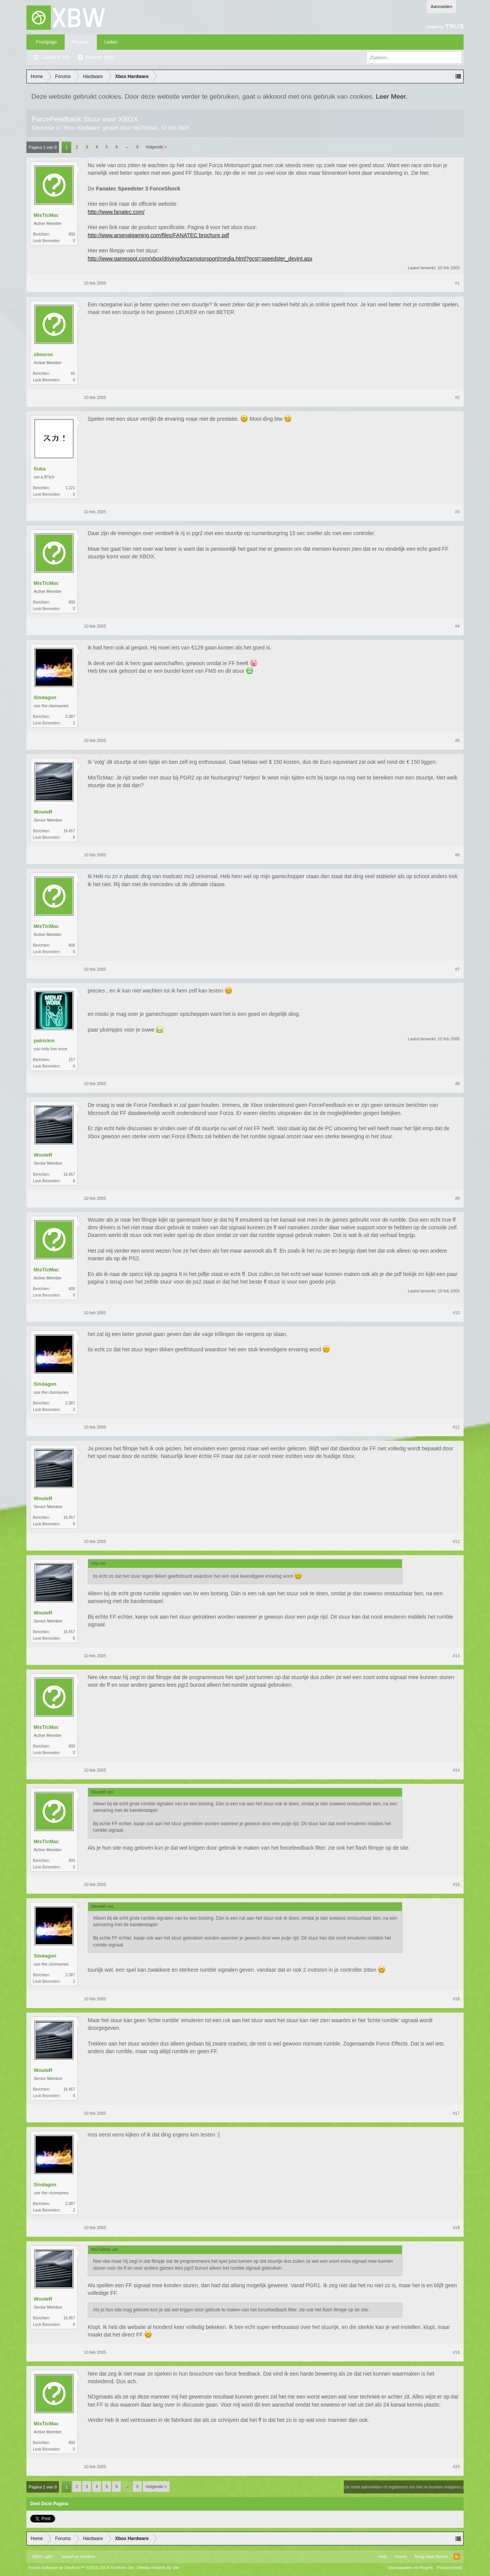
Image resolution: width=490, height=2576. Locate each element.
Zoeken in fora (55, 57)
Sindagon (45, 697)
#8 (457, 1083)
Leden (111, 42)
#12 (456, 1541)
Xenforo (87, 2556)
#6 (457, 855)
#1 (457, 283)
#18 (456, 2227)
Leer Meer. (392, 96)
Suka (40, 469)
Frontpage (46, 42)
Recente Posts (100, 57)
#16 (456, 1999)
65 (73, 373)
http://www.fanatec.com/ (116, 212)
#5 (457, 740)
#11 (456, 1427)
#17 (456, 2113)
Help (383, 2556)
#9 (457, 1198)
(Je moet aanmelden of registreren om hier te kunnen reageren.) (404, 2487)
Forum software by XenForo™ (81, 2567)
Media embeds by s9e (159, 2567)
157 (72, 1060)
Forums (80, 42)
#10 (456, 1312)
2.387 (70, 716)
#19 (456, 2352)
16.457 (69, 831)
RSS (457, 2556)
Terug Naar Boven (431, 2556)
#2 (457, 397)
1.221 (70, 488)
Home (400, 2556)
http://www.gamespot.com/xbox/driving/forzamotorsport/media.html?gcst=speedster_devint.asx (200, 258)
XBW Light (42, 2556)
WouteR (43, 812)
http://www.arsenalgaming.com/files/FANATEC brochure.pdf (158, 235)
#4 (457, 626)
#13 (456, 1655)
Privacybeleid (449, 2567)
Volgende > (156, 147)
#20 (456, 2466)
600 (72, 234)
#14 (456, 1770)
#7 (457, 969)
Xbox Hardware (81, 128)
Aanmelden (441, 6)
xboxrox (43, 354)
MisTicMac (145, 128)
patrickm (44, 1040)
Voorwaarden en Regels (410, 2567)
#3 (457, 511)
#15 (456, 1884)
